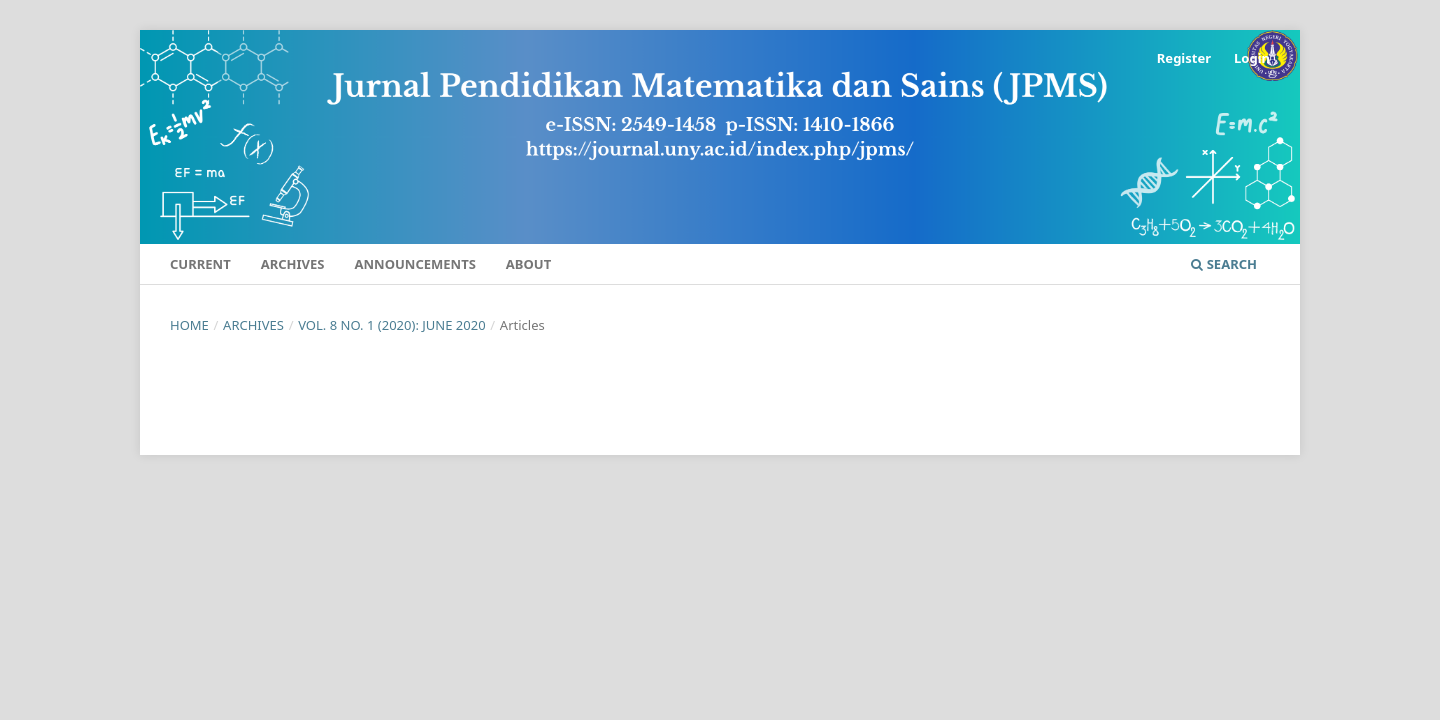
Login (1252, 58)
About (528, 264)
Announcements (415, 264)
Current (200, 264)
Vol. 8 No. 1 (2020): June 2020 (391, 325)
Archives (293, 264)
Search (1224, 264)
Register (1184, 58)
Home (189, 325)
